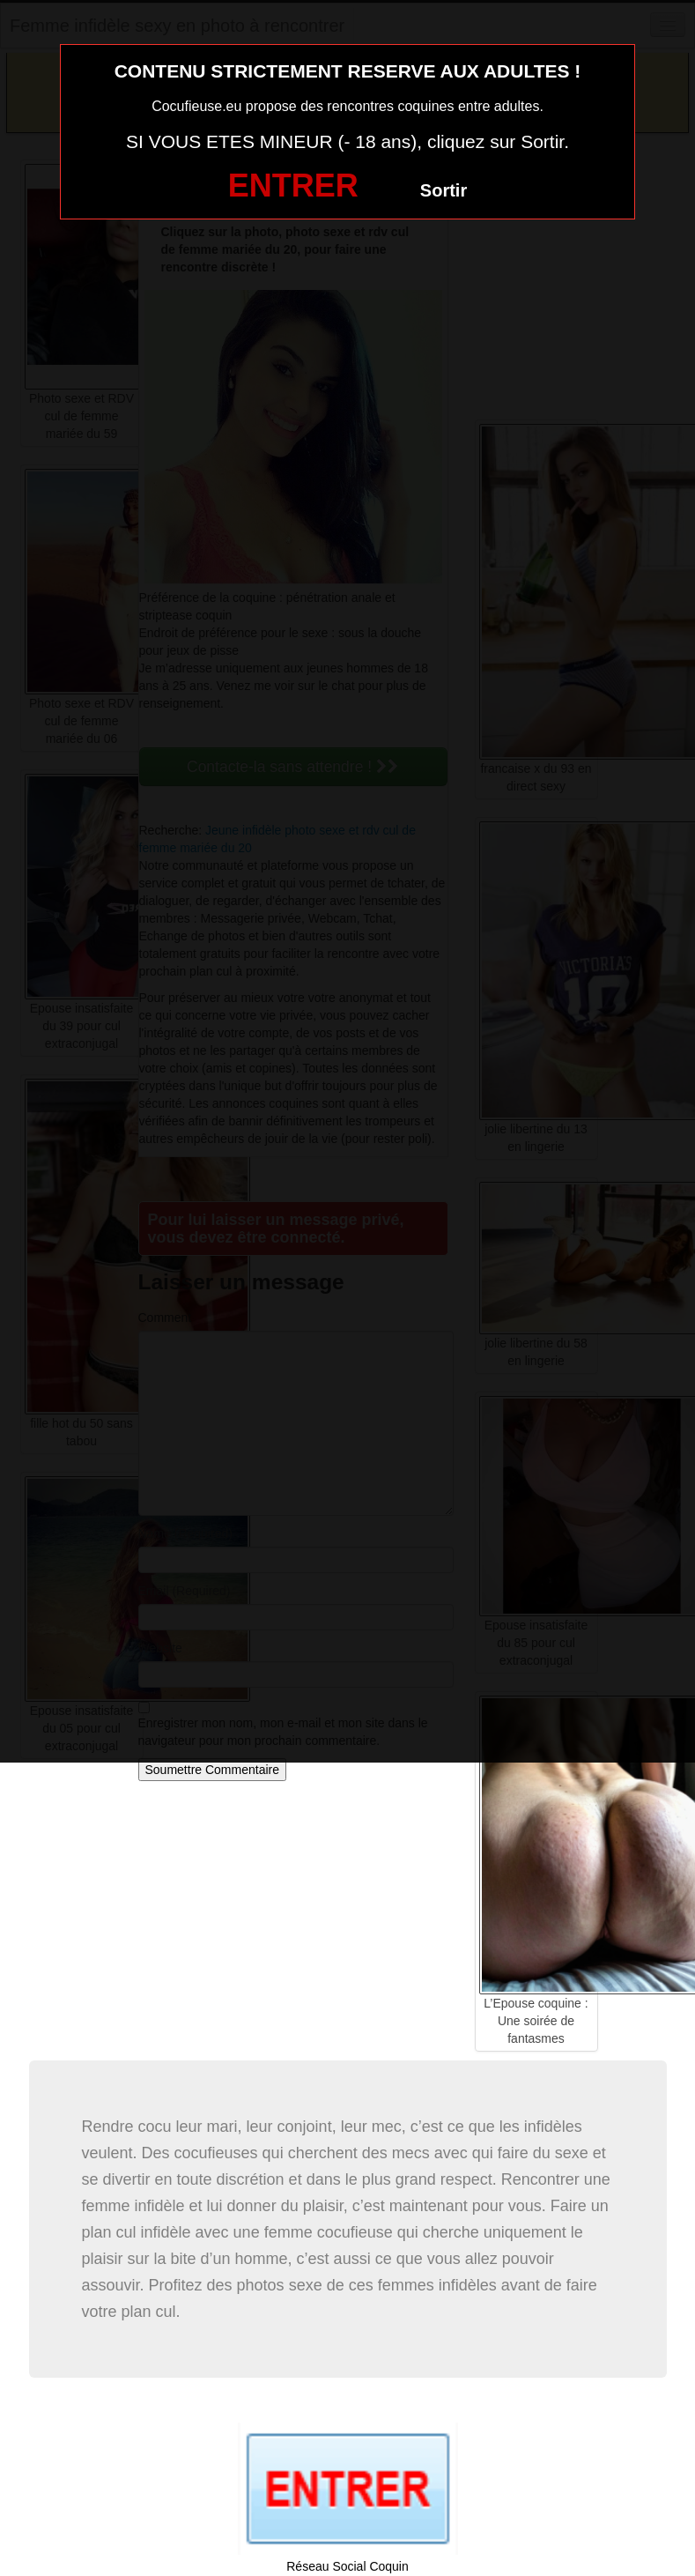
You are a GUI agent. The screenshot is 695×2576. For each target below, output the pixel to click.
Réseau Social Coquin (347, 2566)
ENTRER (293, 185)
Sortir (443, 190)
